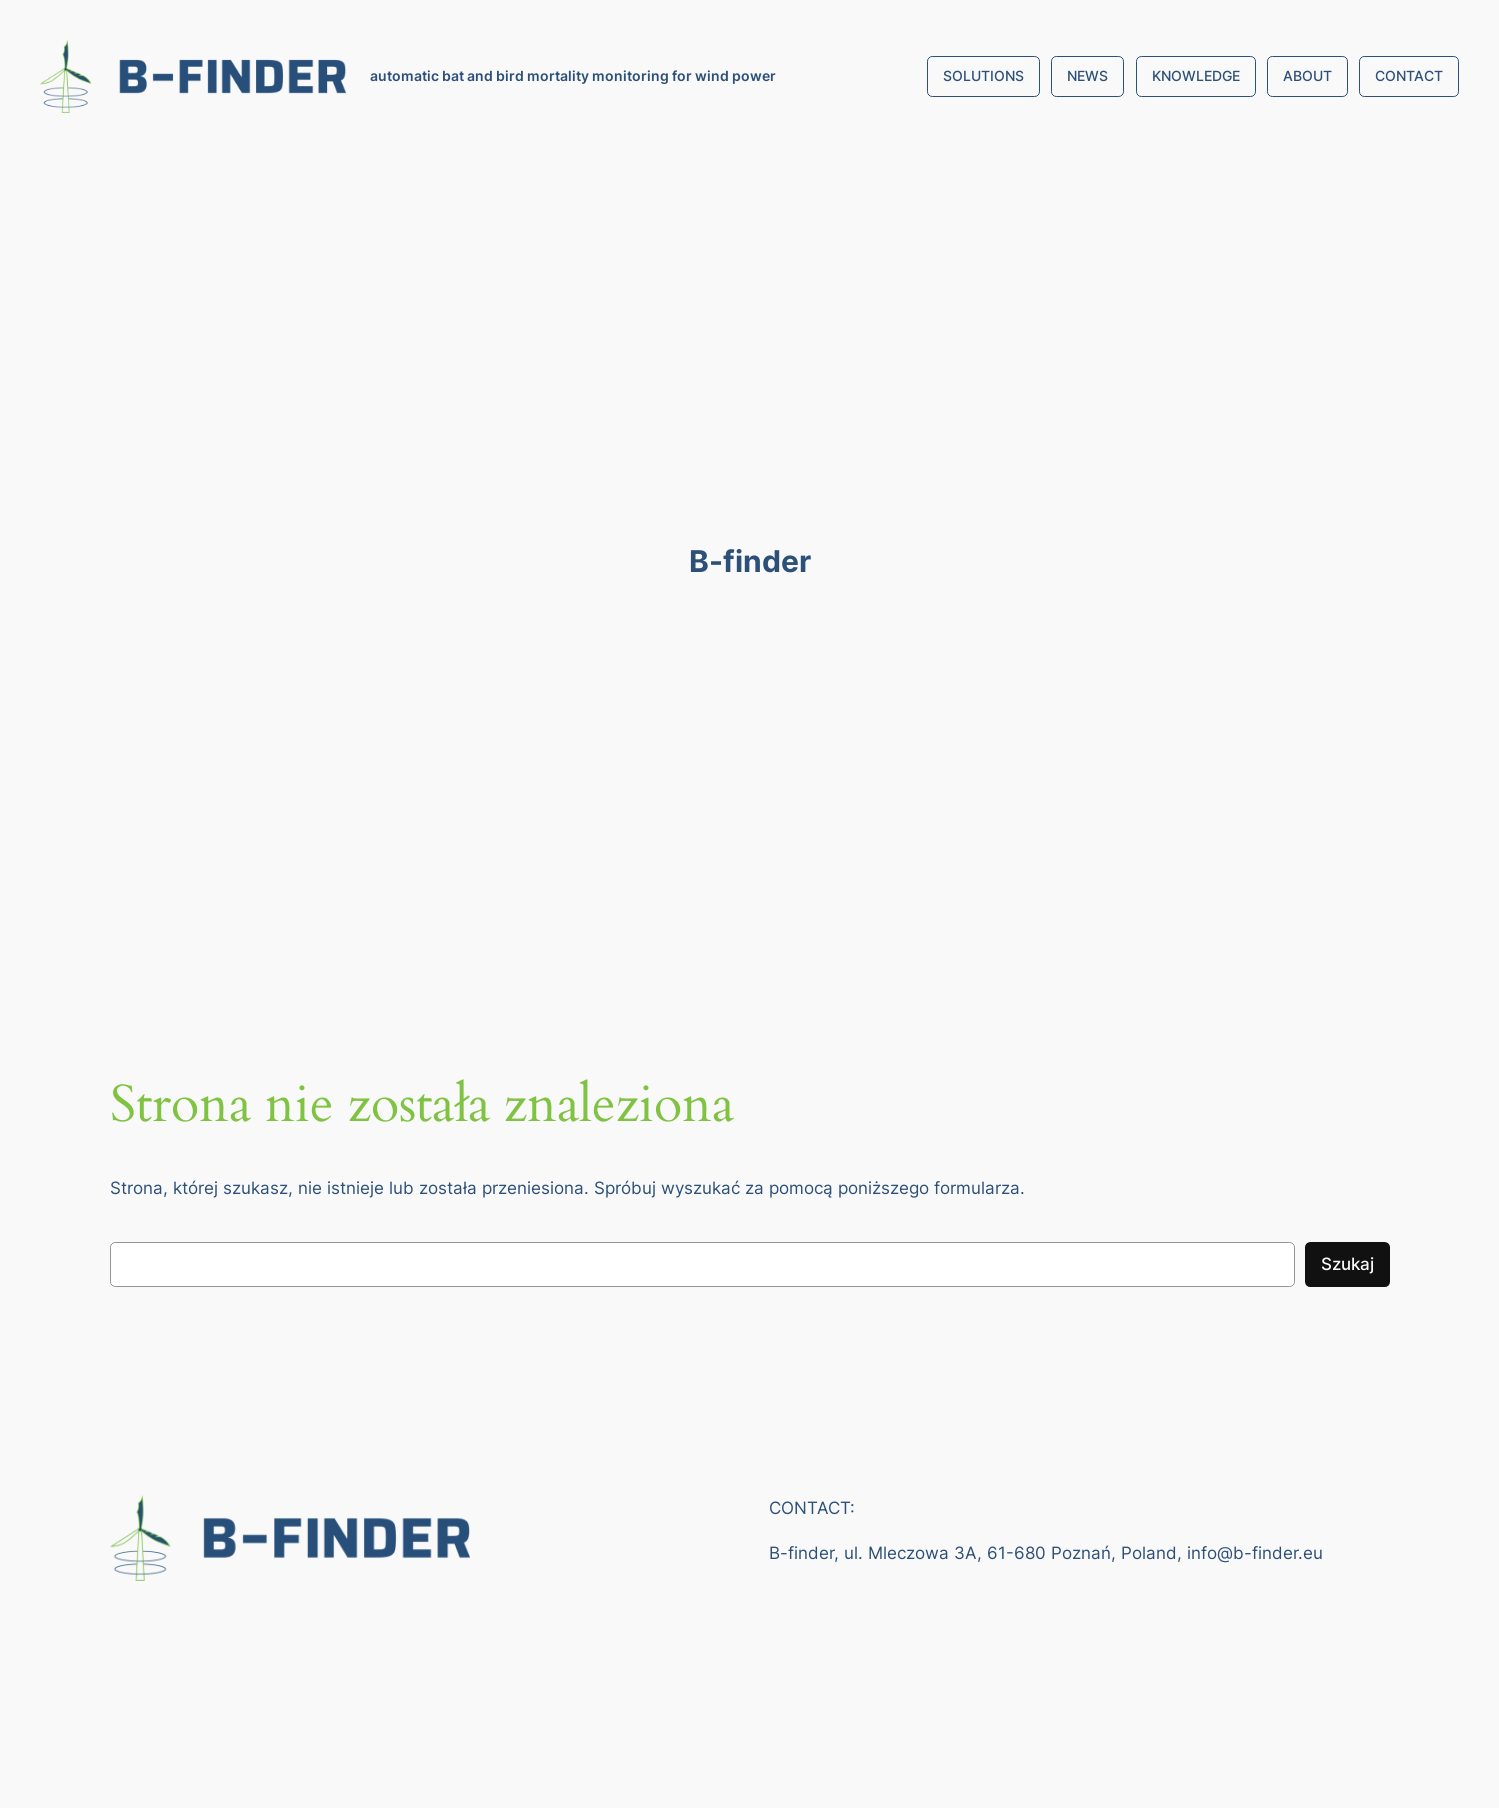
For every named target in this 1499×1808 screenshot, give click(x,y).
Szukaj (1347, 1264)
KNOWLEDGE (1196, 75)
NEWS (1087, 75)
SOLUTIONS (983, 75)
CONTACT (1409, 75)
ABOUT (1307, 75)
